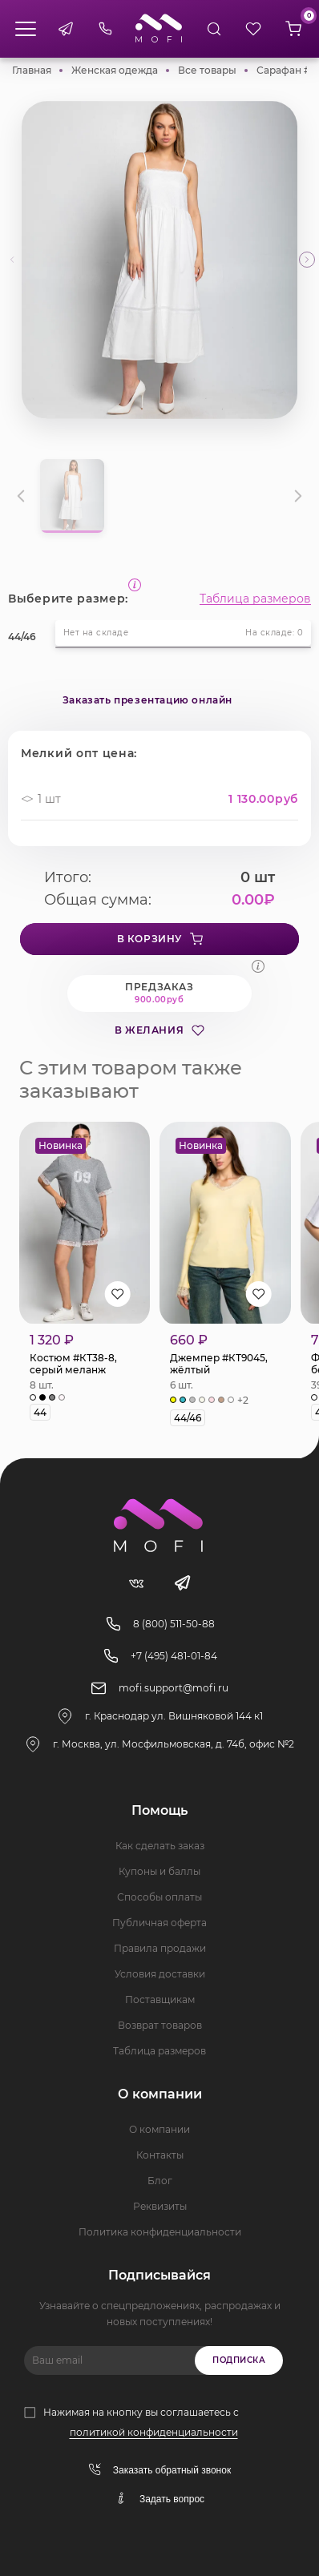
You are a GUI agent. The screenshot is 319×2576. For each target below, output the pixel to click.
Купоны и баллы (159, 1871)
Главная (31, 70)
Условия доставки (160, 1974)
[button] (307, 260)
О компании (159, 2129)
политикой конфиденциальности (154, 2432)
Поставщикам (160, 1999)
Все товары (207, 70)
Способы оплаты (159, 1897)
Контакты (160, 2155)
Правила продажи (160, 1948)
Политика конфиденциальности (160, 2232)
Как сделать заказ (159, 1846)
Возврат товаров (160, 2025)
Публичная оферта (159, 1923)
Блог (159, 2181)
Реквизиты (160, 2206)
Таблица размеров (255, 598)
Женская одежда (114, 70)
